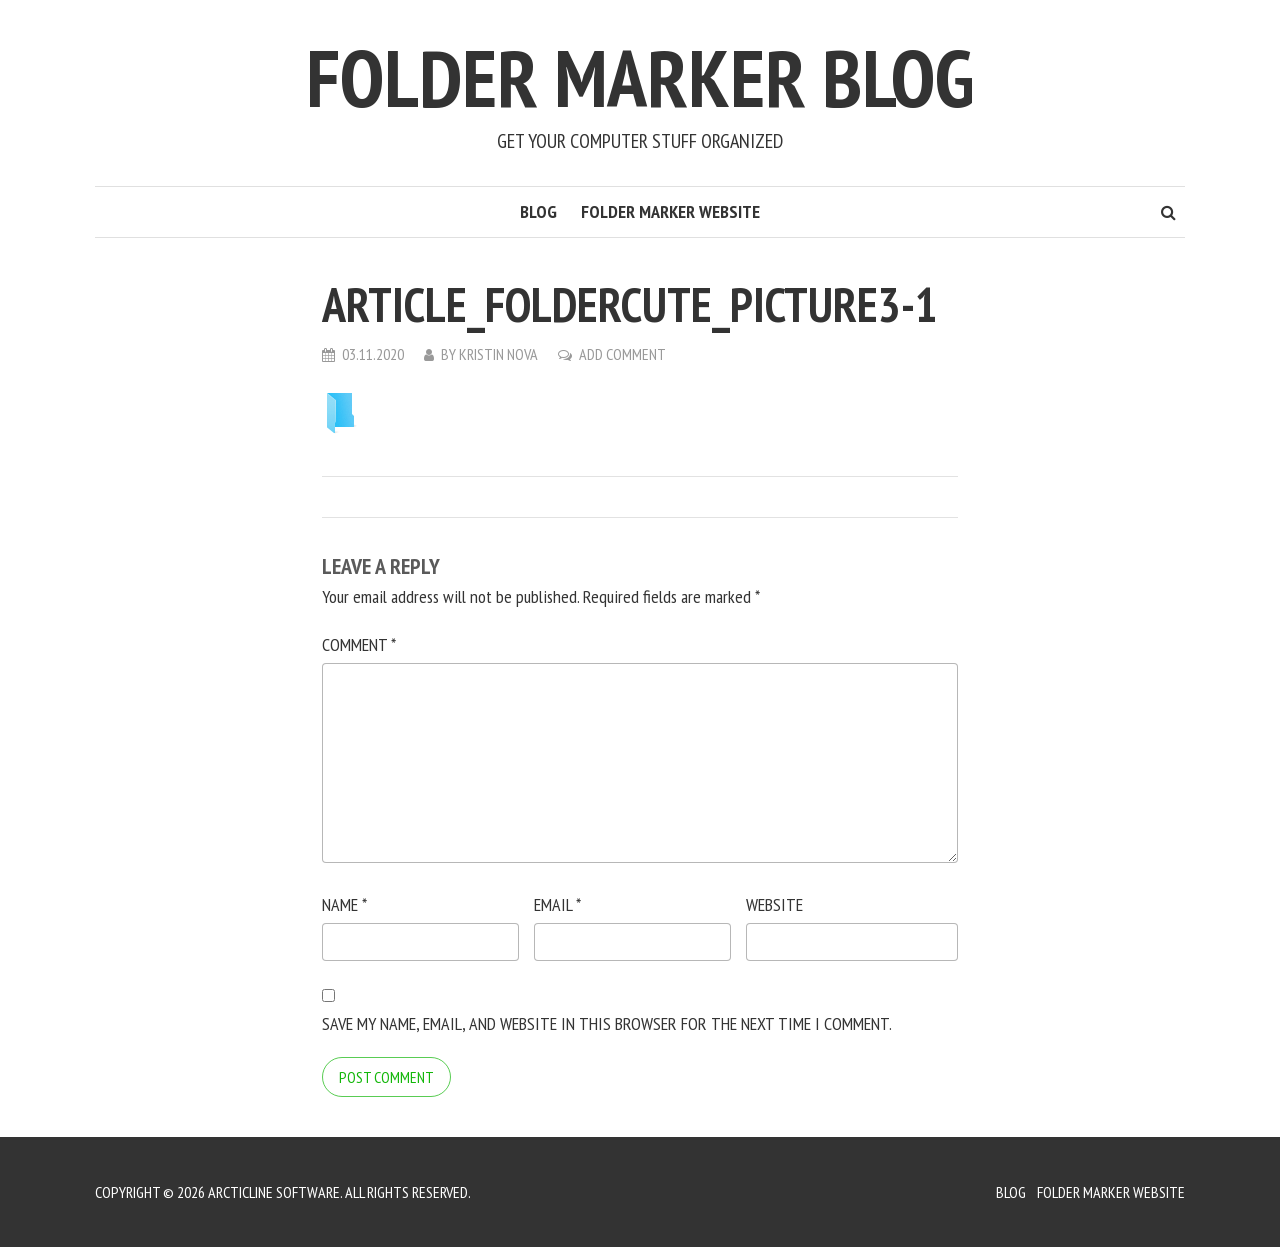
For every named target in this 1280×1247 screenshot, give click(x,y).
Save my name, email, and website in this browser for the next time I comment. (607, 1023)
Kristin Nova (498, 354)
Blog (538, 211)
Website (774, 904)
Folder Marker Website (670, 211)
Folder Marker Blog (640, 77)
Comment (359, 644)
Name (344, 904)
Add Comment (622, 354)
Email (557, 904)
